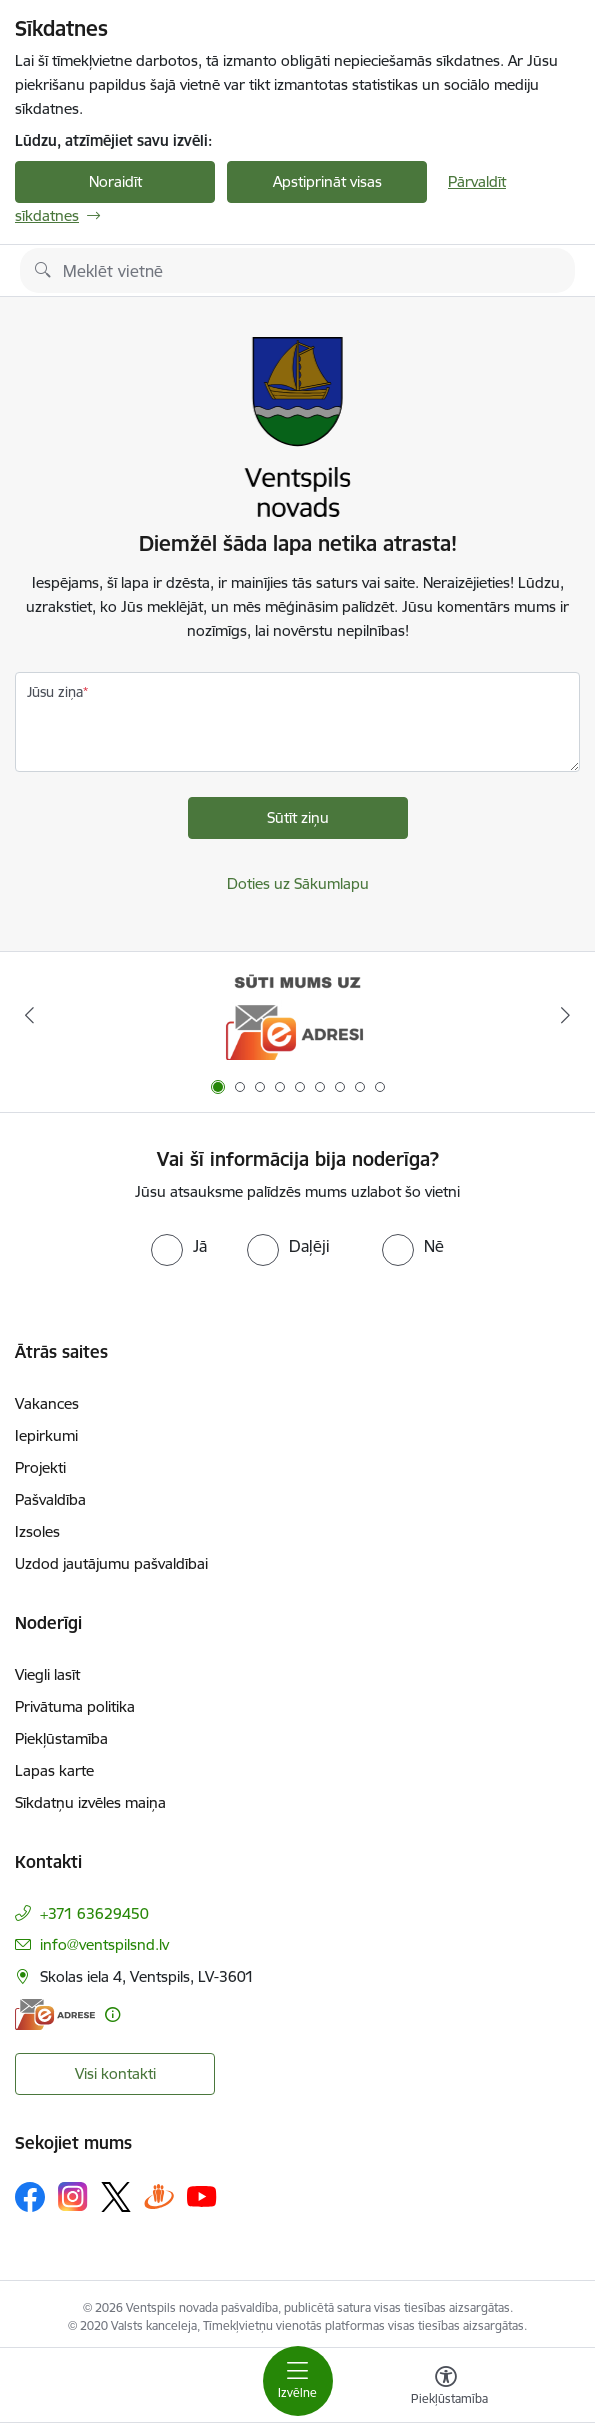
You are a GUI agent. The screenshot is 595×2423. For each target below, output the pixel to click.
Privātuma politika (75, 1706)
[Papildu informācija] (112, 2014)
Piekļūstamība (61, 1738)
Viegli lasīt (47, 1674)
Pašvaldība (50, 1499)
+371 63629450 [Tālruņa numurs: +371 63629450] (94, 1913)
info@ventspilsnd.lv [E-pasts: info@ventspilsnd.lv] (104, 1944)
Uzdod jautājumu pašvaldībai (111, 1563)
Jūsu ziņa (55, 692)
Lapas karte (54, 1770)
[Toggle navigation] (298, 2381)
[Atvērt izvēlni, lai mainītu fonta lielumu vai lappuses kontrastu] (446, 2388)
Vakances (47, 1403)
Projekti (40, 1467)
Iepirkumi (46, 1435)
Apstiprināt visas (327, 181)
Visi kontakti (115, 2073)
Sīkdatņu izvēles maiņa (90, 1802)
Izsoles (37, 1531)
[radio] (179, 1246)
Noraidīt (115, 181)
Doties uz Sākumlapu (298, 883)
